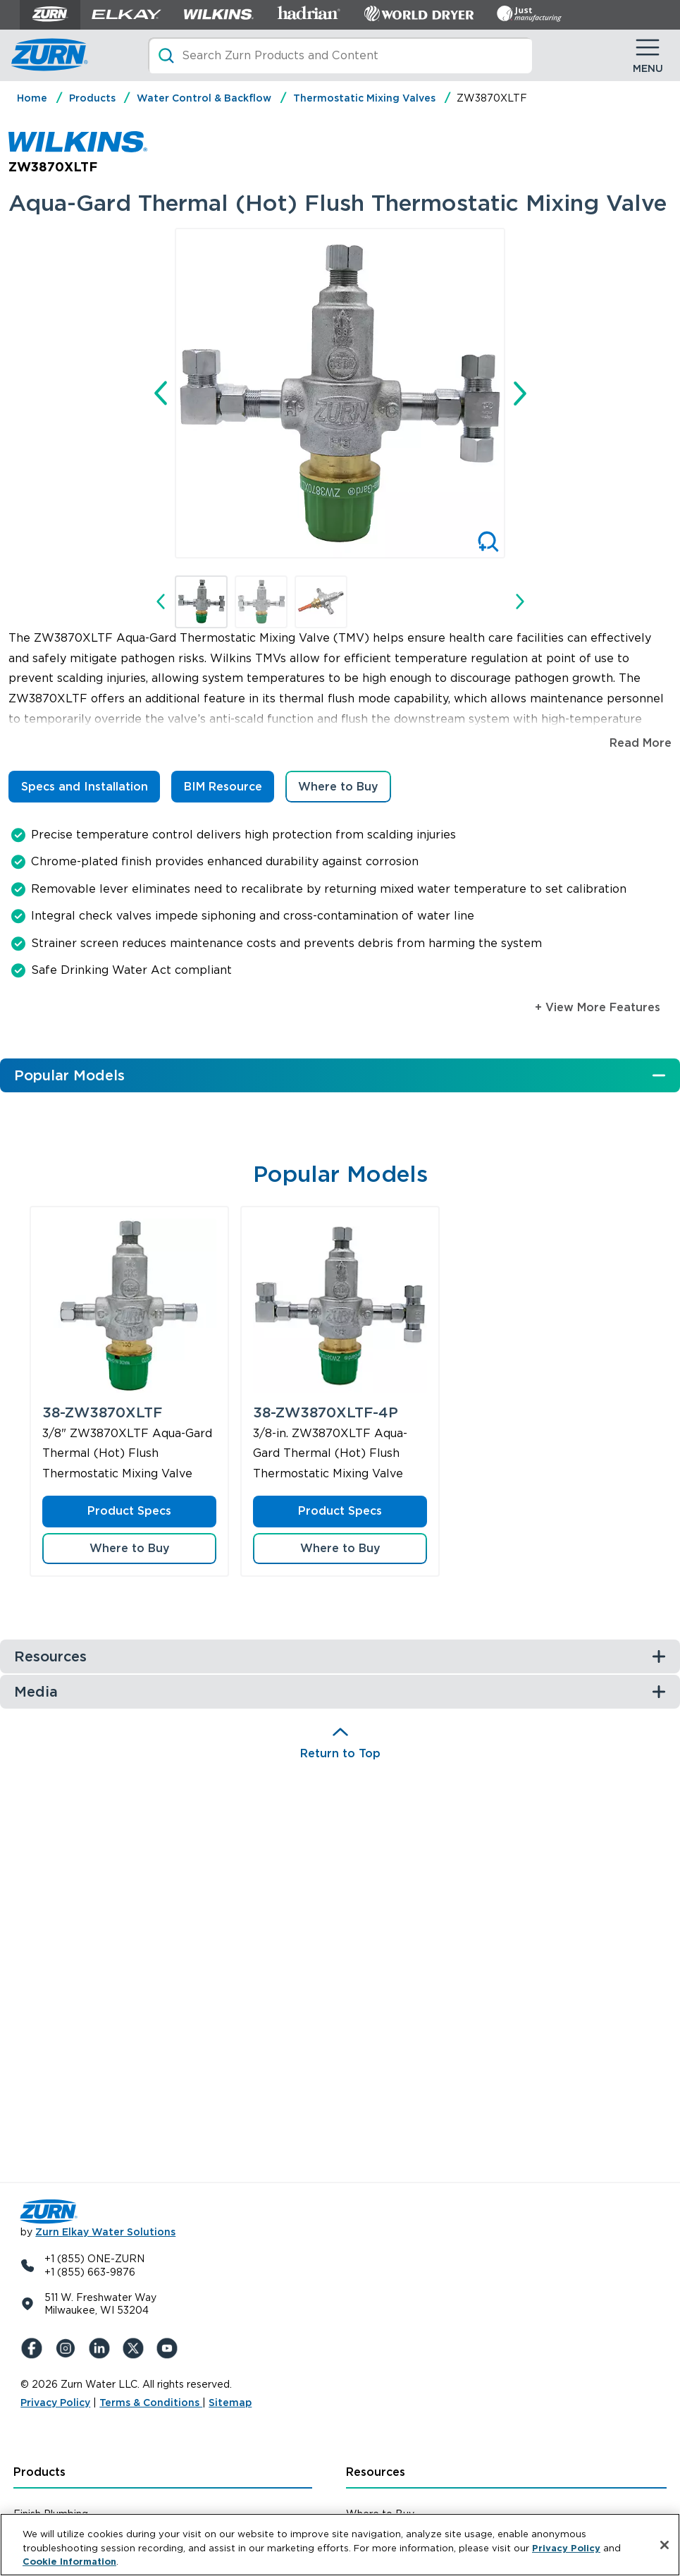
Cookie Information (69, 2563)
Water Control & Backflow (204, 98)
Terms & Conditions (150, 2402)
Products (92, 98)
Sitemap (230, 2402)
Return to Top (340, 1753)
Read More (641, 743)
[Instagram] (68, 2348)
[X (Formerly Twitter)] (136, 2348)
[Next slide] (520, 393)
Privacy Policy (55, 2402)
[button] (201, 601)
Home (32, 98)
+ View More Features (597, 1007)
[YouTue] (170, 2348)
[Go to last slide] (161, 393)
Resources (375, 2472)
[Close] (664, 2545)
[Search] (339, 55)
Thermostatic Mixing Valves (364, 98)
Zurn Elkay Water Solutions (105, 2232)
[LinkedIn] (102, 2348)
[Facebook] (34, 2348)
